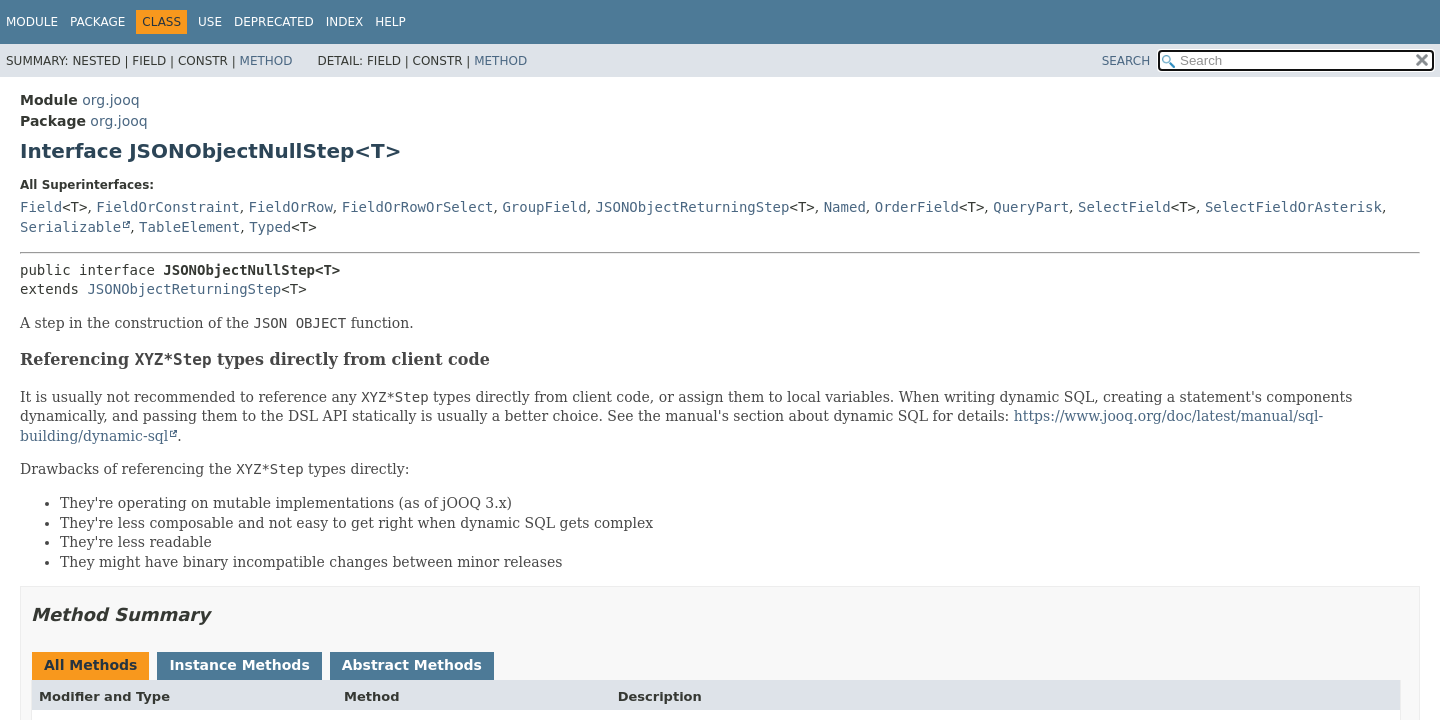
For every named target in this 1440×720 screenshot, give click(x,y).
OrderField (917, 207)
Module (32, 22)
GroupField (544, 207)
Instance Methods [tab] (239, 665)
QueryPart (1031, 207)
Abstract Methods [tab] (412, 665)
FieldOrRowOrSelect (418, 207)
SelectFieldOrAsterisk (1293, 207)
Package (97, 22)
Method (266, 61)
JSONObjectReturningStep (693, 207)
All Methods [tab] (90, 665)
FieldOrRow (291, 207)
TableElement (189, 227)
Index (345, 22)
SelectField (1124, 207)
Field (41, 207)
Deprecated (274, 22)
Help (390, 22)
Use (210, 22)
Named (845, 207)
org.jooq (110, 100)
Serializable (70, 227)
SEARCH (1126, 61)
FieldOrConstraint (167, 207)
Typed (270, 227)
